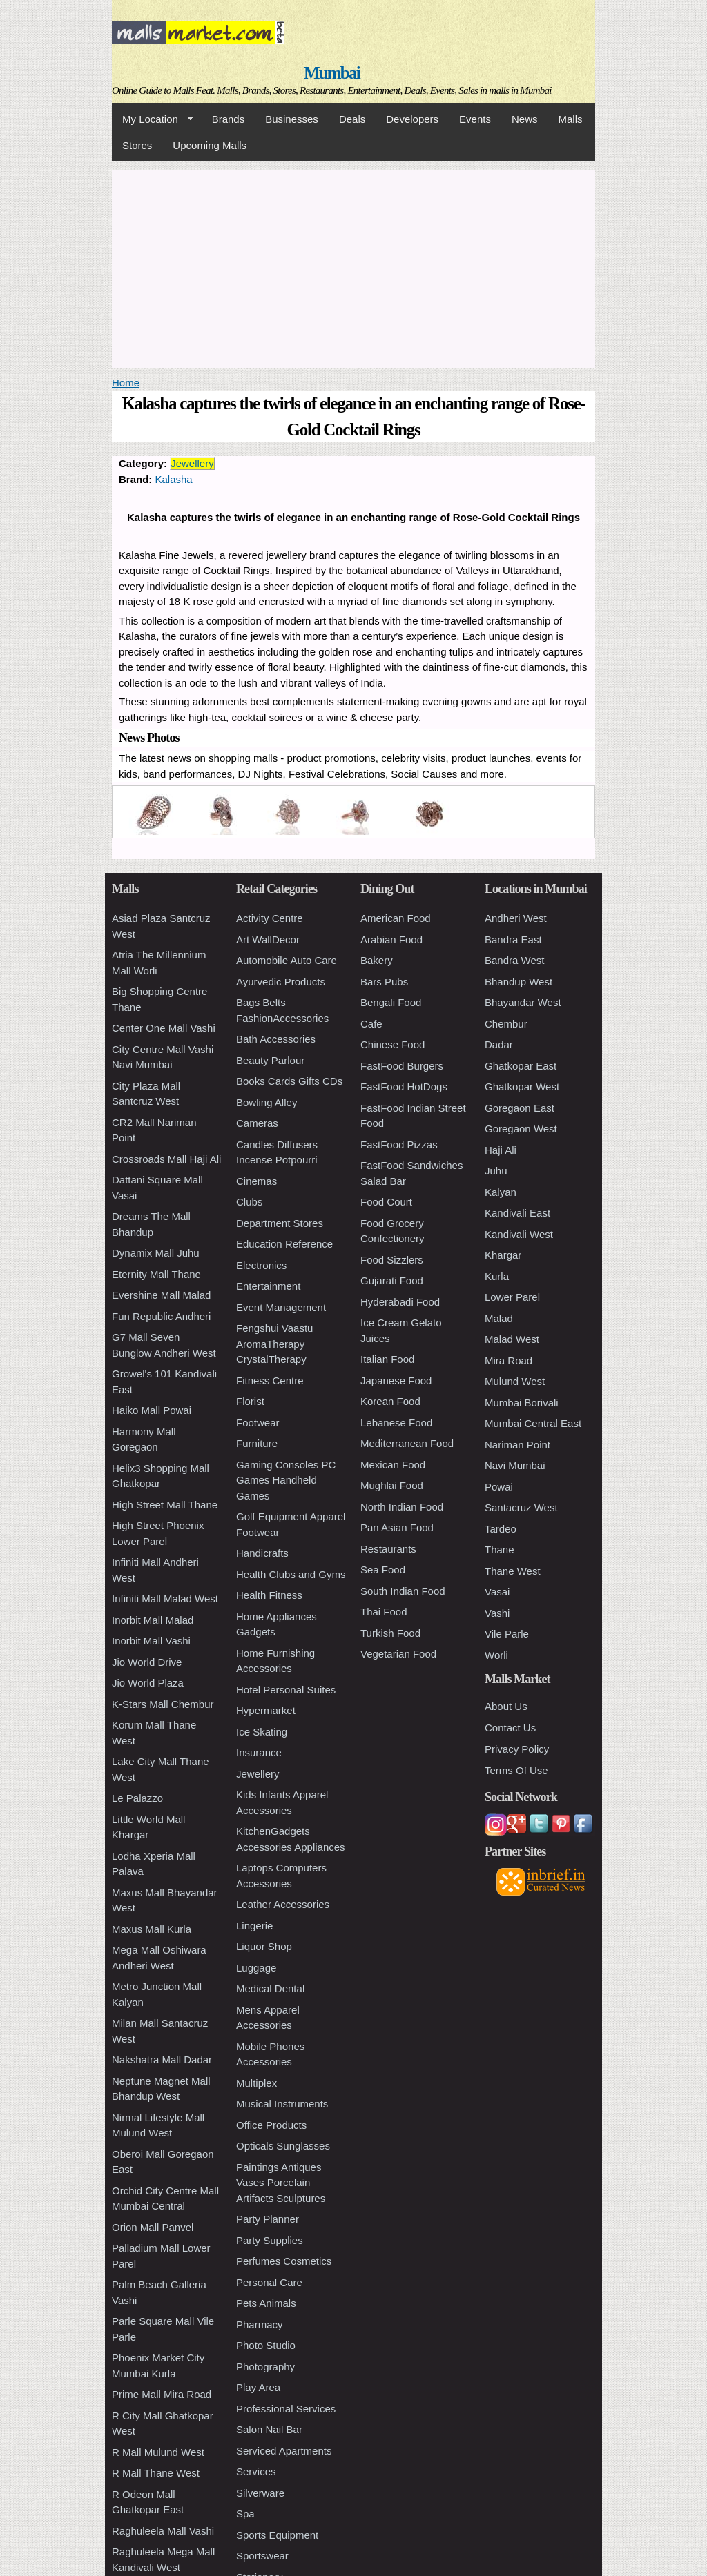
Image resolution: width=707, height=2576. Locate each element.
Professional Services (286, 2409)
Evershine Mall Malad (161, 1295)
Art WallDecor (268, 939)
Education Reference (284, 1244)
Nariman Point (517, 1445)
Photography (265, 2366)
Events (475, 119)
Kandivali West (519, 1234)
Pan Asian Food (397, 1527)
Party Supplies (269, 2240)
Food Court (386, 1202)
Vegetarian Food (398, 1654)
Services (256, 2471)
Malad (499, 1318)
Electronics (261, 1265)
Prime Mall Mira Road (161, 2394)
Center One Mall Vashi (163, 1028)
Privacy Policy (517, 1749)
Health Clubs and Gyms (290, 1574)
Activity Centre (269, 918)
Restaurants (388, 1549)
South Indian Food (402, 1591)
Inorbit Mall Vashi (151, 1640)
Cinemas (256, 1181)
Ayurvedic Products (280, 981)
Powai (499, 1487)
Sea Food (382, 1569)
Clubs (249, 1202)
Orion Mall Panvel (152, 2227)
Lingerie (254, 1925)
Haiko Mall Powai (151, 1410)
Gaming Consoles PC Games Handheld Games (286, 1480)
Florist (250, 1401)
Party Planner (267, 2219)
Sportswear (262, 2556)
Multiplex (256, 2083)
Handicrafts (262, 1553)
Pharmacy (259, 2324)
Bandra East (513, 939)
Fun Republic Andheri (161, 1316)
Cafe (371, 1024)
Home (125, 383)
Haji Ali (500, 1150)
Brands (228, 119)
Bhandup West (518, 981)
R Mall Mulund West (158, 2452)
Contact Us (510, 1727)
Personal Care (269, 2282)
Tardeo (500, 1529)
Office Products (271, 2125)
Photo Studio (266, 2345)
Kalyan (500, 1192)
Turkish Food (390, 1633)
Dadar (499, 1044)
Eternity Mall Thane (156, 1274)
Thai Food (383, 1612)
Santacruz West (521, 1507)
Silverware (260, 2493)
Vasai (497, 1591)
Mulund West (515, 1381)
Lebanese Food (396, 1422)
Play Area (258, 2387)
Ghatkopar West (522, 1086)
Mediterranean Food (407, 1443)
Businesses (291, 119)
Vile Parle (507, 1634)
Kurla (497, 1276)
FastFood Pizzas (399, 1144)
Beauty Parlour (270, 1060)
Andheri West (516, 918)
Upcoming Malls (209, 145)
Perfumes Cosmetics (283, 2261)
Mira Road (508, 1360)
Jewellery (192, 463)
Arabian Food (391, 939)
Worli (496, 1655)
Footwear (258, 1422)
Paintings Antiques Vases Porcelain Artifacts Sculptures (280, 2182)
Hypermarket (266, 1710)
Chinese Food (392, 1044)
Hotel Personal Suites (286, 1689)
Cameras (257, 1123)
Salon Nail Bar (269, 2429)
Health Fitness (269, 1595)
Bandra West (514, 960)
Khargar (503, 1255)
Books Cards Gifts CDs (289, 1081)
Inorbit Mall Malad (152, 1620)
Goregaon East (519, 1108)
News (525, 119)
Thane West (513, 1571)
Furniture (257, 1443)
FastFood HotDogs (403, 1086)
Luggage (256, 1968)
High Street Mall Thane (164, 1505)
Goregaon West (521, 1128)
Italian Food (387, 1359)
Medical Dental (270, 1988)
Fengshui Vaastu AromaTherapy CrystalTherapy (274, 1343)
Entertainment (268, 1286)
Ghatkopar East (520, 1066)
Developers (412, 119)
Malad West (512, 1339)
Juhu (496, 1171)
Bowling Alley (266, 1102)
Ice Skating (261, 1732)
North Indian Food (401, 1507)
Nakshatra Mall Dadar (162, 2059)
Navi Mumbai (515, 1465)
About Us (506, 1706)
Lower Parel (512, 1297)
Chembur (506, 1024)
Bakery (376, 960)
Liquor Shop (264, 1946)
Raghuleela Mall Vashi (163, 2531)
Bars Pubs (384, 981)
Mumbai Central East (533, 1423)
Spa (245, 2513)
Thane (499, 1549)
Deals (352, 119)
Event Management (281, 1307)
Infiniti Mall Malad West (165, 1598)
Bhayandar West (523, 1002)
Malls (570, 119)
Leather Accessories (282, 1904)
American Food (395, 918)
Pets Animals (266, 2303)
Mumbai (332, 72)
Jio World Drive (147, 1662)
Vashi (497, 1613)
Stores (137, 145)
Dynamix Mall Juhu (156, 1253)
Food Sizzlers (391, 1260)
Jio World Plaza (148, 1683)
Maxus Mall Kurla (151, 1929)
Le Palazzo (137, 1798)
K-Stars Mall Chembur (163, 1704)
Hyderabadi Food (400, 1302)
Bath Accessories (276, 1039)
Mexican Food (392, 1465)
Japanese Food (396, 1380)
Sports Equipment (277, 2535)
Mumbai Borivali (522, 1402)
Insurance (259, 1752)
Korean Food (390, 1401)
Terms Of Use (516, 1770)
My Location (152, 119)
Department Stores (279, 1223)
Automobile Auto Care (286, 960)
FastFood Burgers (401, 1066)
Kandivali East (517, 1213)
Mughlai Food (391, 1485)
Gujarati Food (391, 1280)
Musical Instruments (282, 2104)
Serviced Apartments (283, 2451)
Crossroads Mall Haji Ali (166, 1159)
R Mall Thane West (156, 2473)
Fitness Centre (270, 1380)
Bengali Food (390, 1002)
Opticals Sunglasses (283, 2146)
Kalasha (174, 479)
